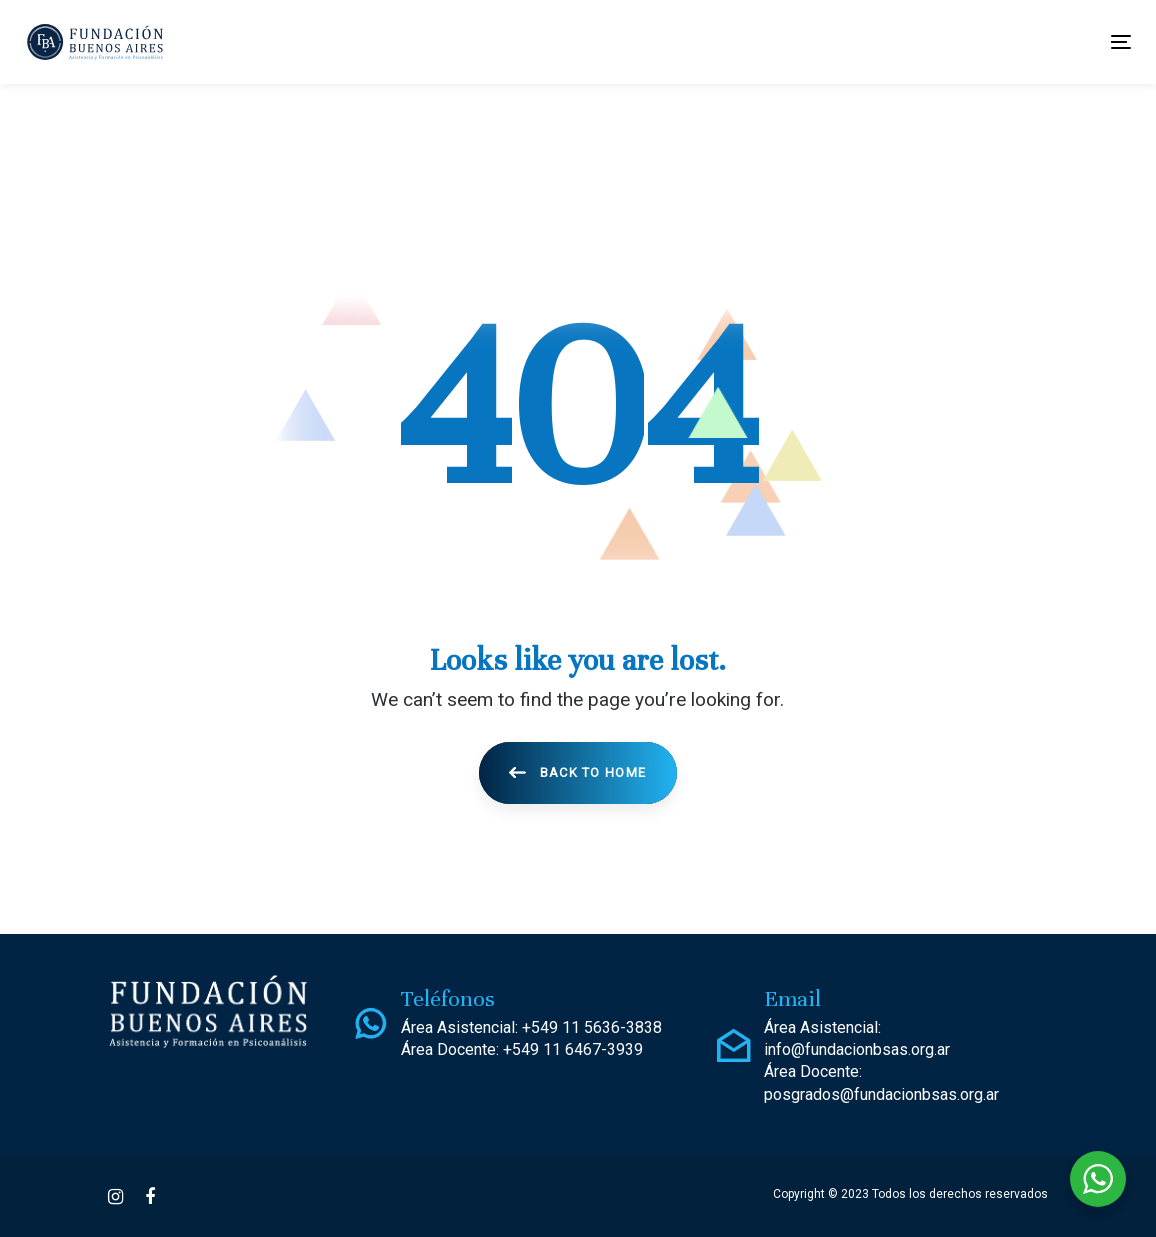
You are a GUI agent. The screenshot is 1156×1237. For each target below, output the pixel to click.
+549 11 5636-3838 (592, 1027)
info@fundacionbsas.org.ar (857, 1049)
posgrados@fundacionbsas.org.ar (881, 1094)
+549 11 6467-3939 (573, 1049)
